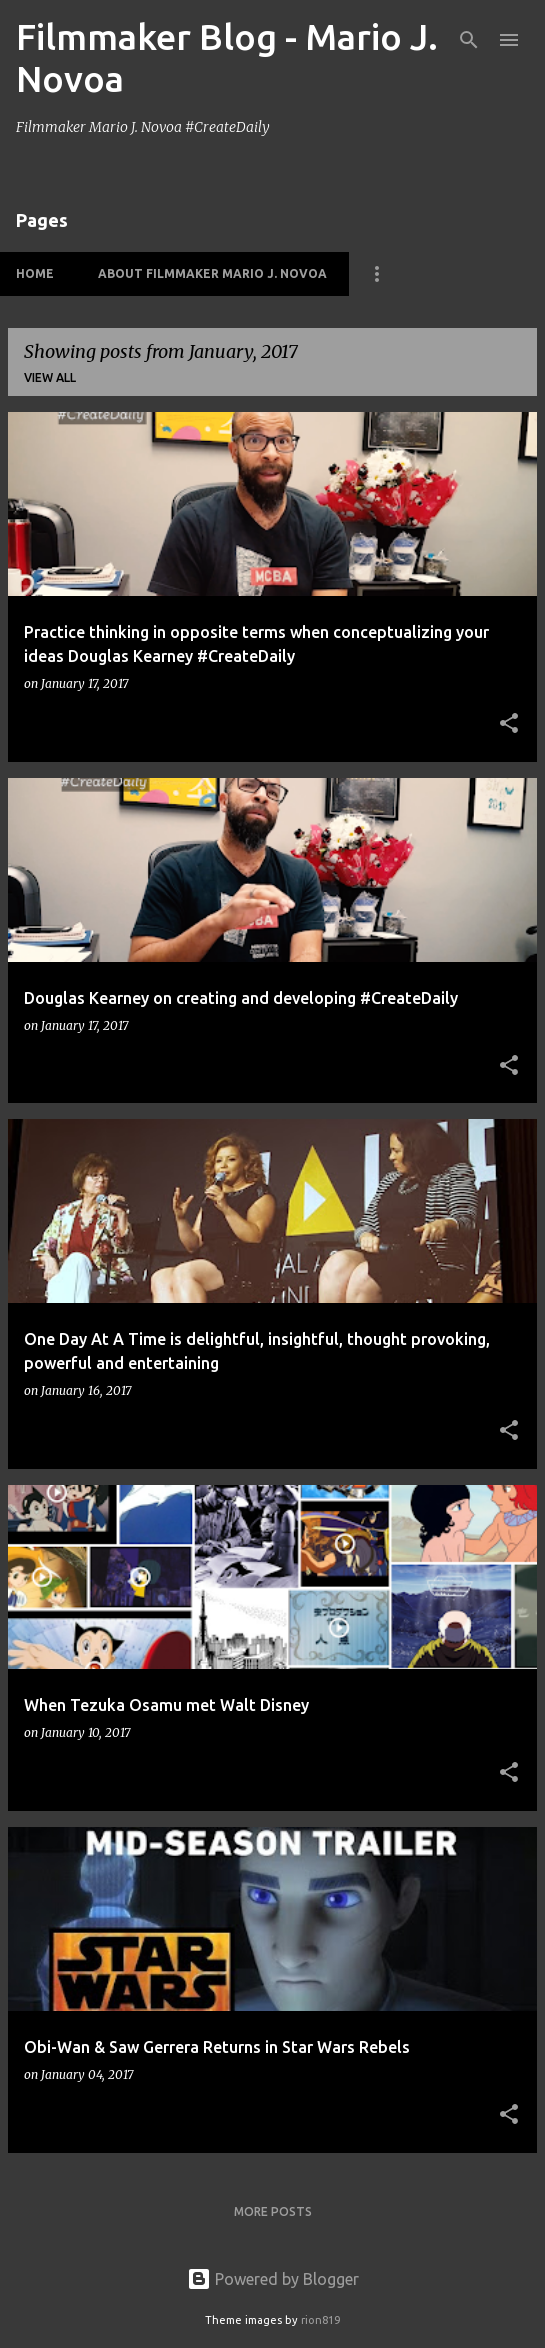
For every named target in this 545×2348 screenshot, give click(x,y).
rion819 (320, 2320)
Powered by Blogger (273, 2279)
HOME (35, 273)
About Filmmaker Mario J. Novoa (212, 273)
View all (50, 377)
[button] (509, 724)
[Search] (469, 40)
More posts (273, 2211)
